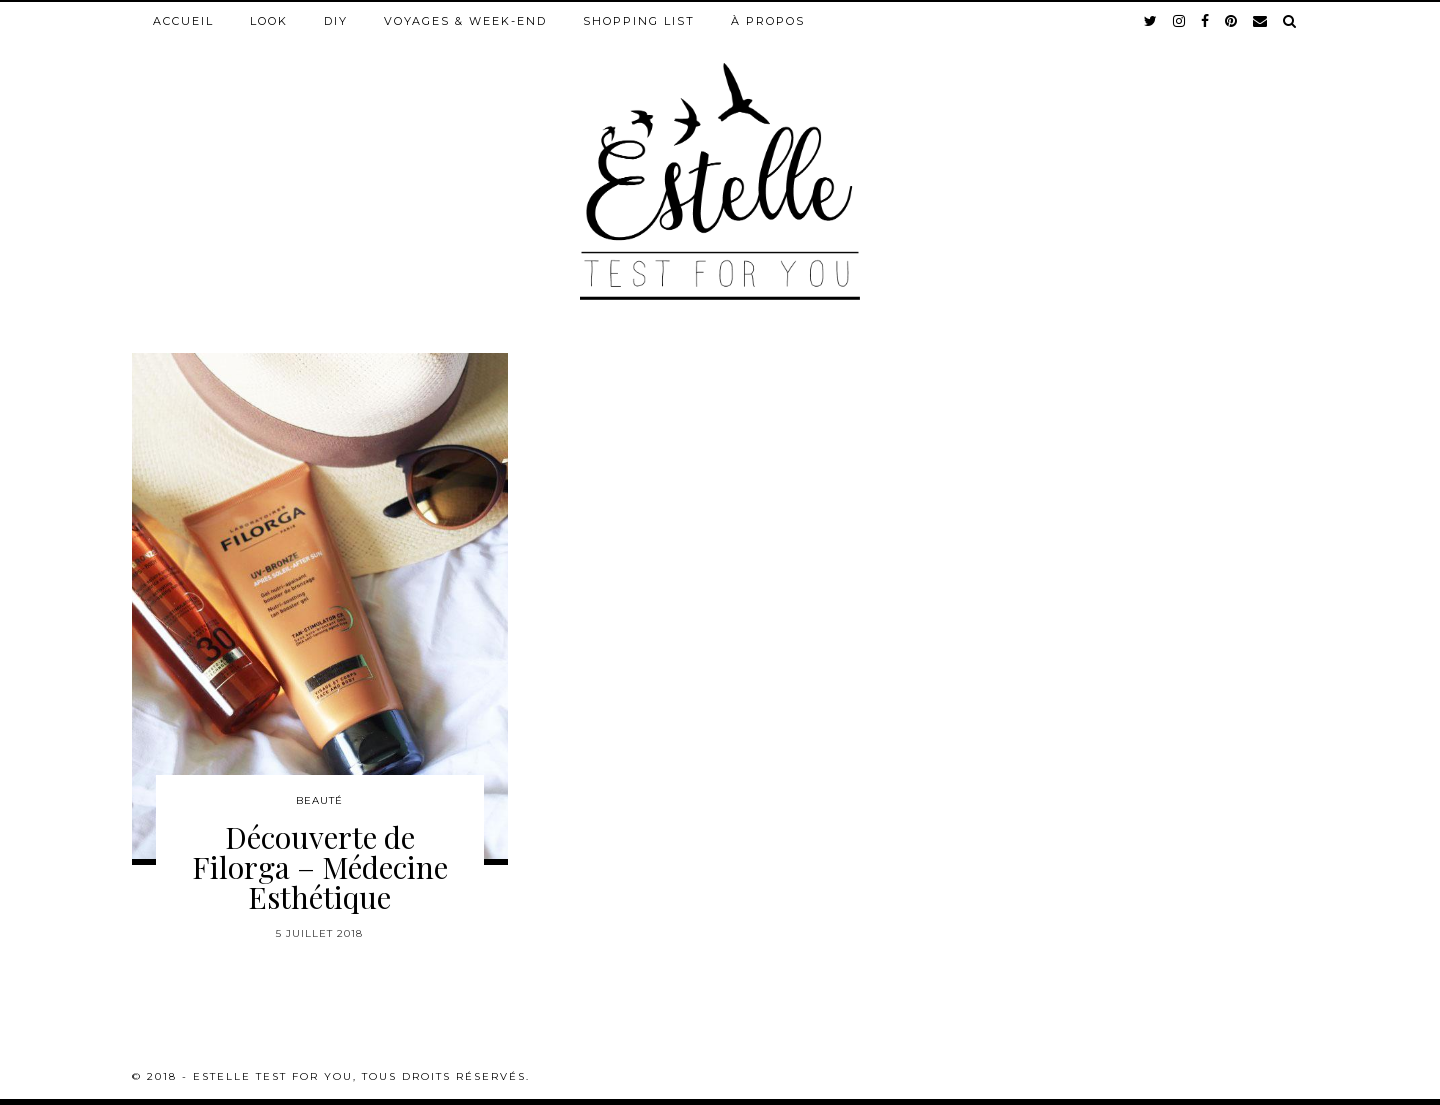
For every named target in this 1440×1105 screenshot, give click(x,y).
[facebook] (1206, 21)
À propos (768, 21)
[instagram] (1180, 21)
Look (269, 21)
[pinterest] (1232, 21)
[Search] (1290, 21)
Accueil (183, 21)
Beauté (319, 800)
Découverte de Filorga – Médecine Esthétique (320, 867)
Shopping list (639, 21)
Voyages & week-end (465, 21)
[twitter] (1151, 21)
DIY (336, 21)
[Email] (1261, 21)
